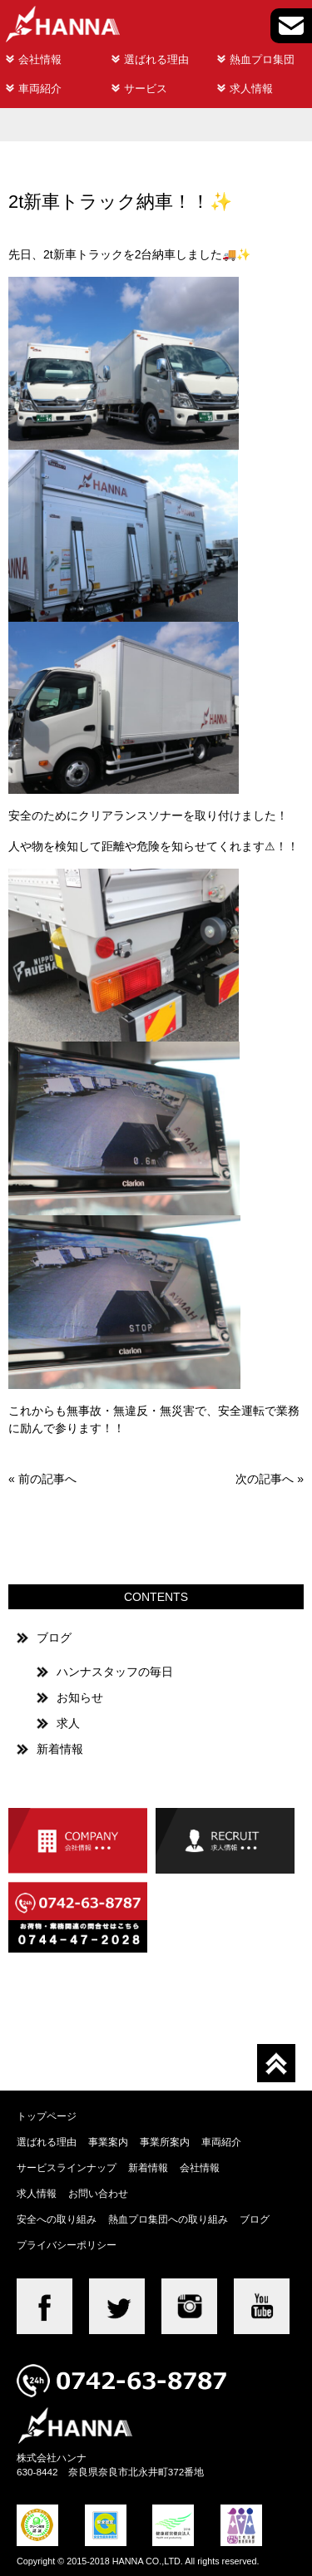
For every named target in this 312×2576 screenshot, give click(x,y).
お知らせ (80, 1697)
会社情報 (40, 59)
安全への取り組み (57, 2219)
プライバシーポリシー (66, 2244)
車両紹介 (40, 88)
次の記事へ (264, 1478)
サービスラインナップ (66, 2167)
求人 (68, 1723)
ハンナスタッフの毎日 (115, 1671)
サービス (145, 88)
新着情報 (60, 1749)
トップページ (47, 2116)
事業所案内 (165, 2141)
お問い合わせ (98, 2193)
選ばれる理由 (156, 59)
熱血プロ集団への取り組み (168, 2219)
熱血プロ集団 (262, 59)
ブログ (54, 1637)
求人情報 (251, 88)
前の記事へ (47, 1478)
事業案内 (108, 2141)
